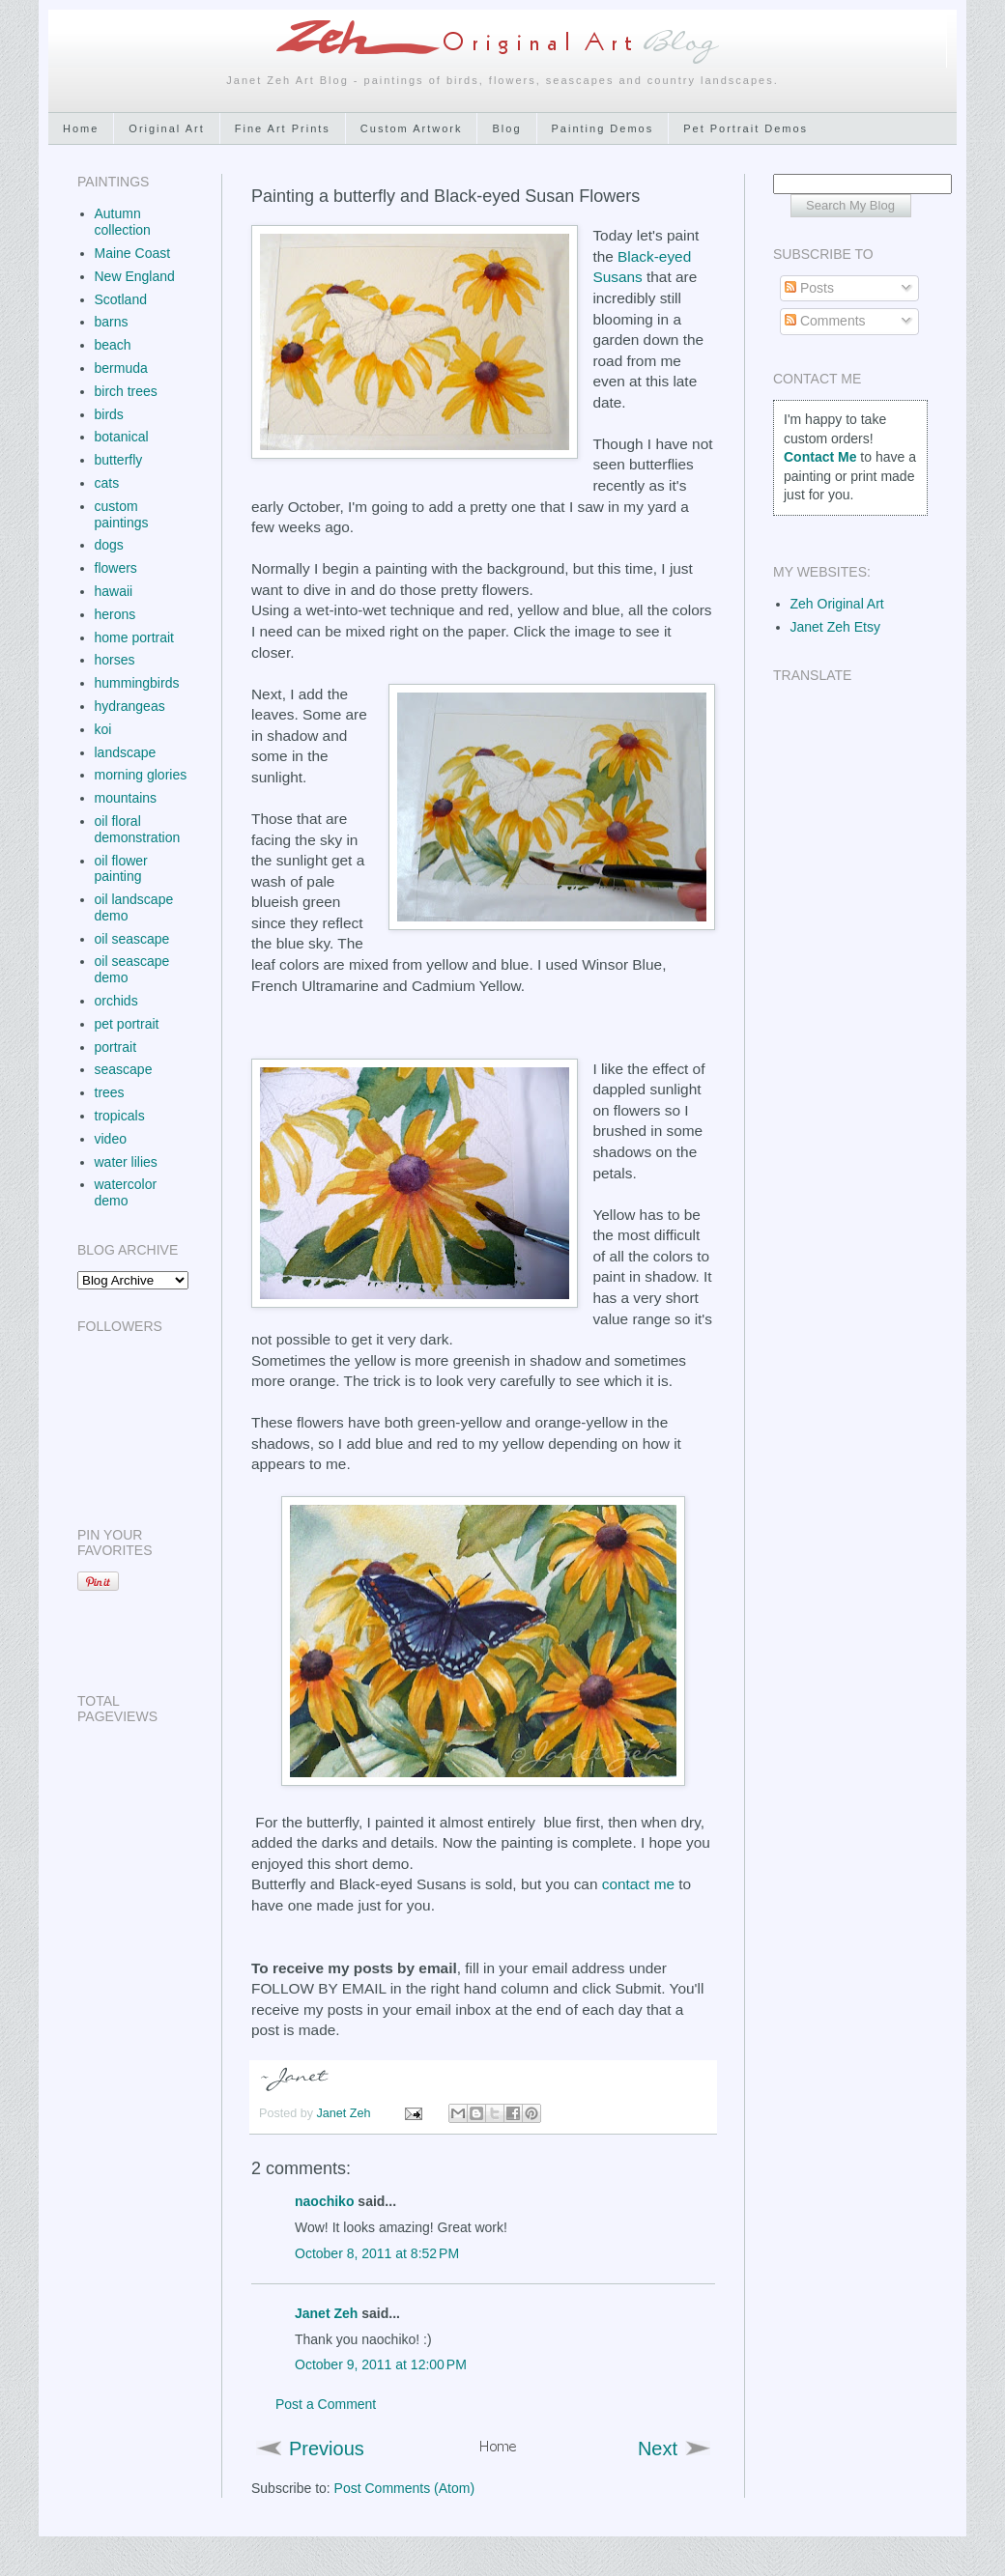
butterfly (119, 459)
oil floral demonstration (138, 829)
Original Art (166, 128)
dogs (109, 544)
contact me (638, 1884)
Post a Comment (325, 2404)
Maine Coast (133, 253)
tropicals (120, 1115)
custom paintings (122, 514)
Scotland (121, 299)
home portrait (134, 637)
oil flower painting (121, 869)
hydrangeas (130, 706)
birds (109, 414)
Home (81, 128)
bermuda (121, 368)
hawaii (114, 591)
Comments (825, 320)
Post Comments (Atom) (404, 2488)
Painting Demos (603, 128)
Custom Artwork (411, 128)
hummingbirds (137, 683)
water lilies (126, 1162)
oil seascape (132, 939)
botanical (122, 436)
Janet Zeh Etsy (835, 627)
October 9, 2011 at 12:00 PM (381, 2364)
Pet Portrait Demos (745, 128)
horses (115, 659)
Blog (506, 128)
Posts (809, 288)
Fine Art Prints (282, 128)
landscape (126, 752)
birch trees (126, 391)
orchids (116, 1000)
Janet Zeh (346, 2113)
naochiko (324, 2201)
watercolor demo (126, 1192)
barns (112, 321)
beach (113, 345)
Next (657, 2448)
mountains (126, 798)
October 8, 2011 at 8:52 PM (377, 2253)
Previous (326, 2448)
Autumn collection (123, 222)
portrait (116, 1047)
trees (110, 1092)
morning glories (141, 774)
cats (107, 483)
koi (103, 729)
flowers (116, 568)
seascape (124, 1069)
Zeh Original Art (837, 603)
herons (115, 614)
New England (135, 276)
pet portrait (127, 1024)
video (111, 1138)
